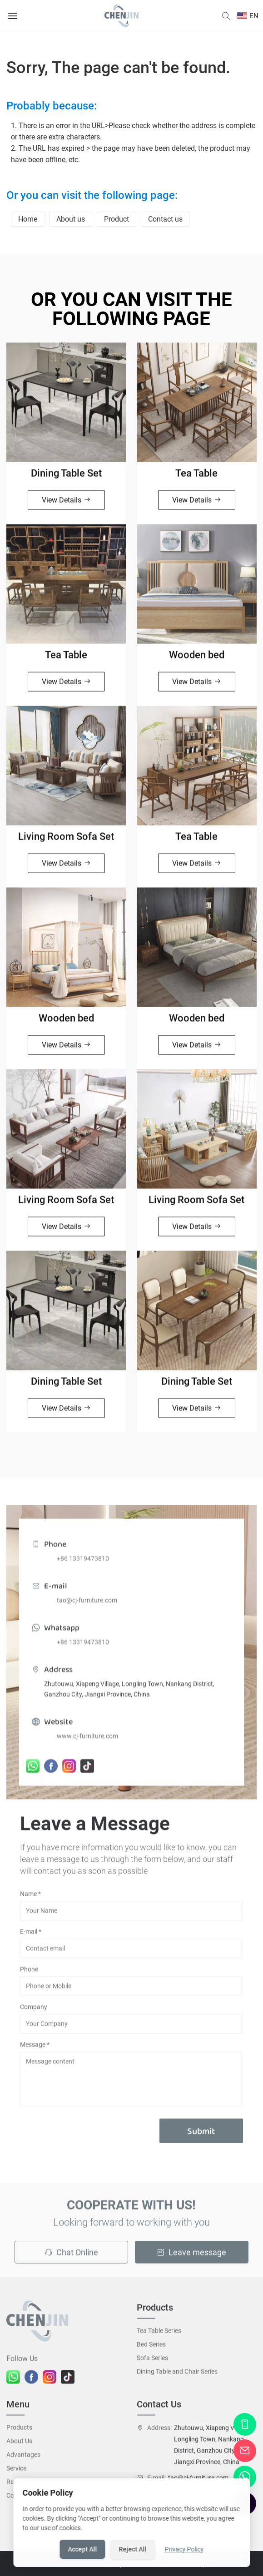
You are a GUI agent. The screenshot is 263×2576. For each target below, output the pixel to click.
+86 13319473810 (83, 1567)
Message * (35, 2048)
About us (70, 219)
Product (116, 219)
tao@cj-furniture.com (87, 1608)
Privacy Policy (183, 2549)
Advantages (23, 2458)
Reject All (132, 2549)
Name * (30, 1898)
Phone (29, 1973)
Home (27, 219)
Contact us (165, 219)
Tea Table (196, 477)
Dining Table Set (66, 477)
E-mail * (30, 1935)
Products (19, 2431)
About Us (19, 2445)
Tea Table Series (159, 2335)
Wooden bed (196, 659)
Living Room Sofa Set (66, 840)
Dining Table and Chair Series (177, 2375)
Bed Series (151, 2348)
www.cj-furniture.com (87, 1744)
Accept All (82, 2549)
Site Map (194, 2568)
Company (33, 2011)
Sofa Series (152, 2362)
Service (16, 2472)
